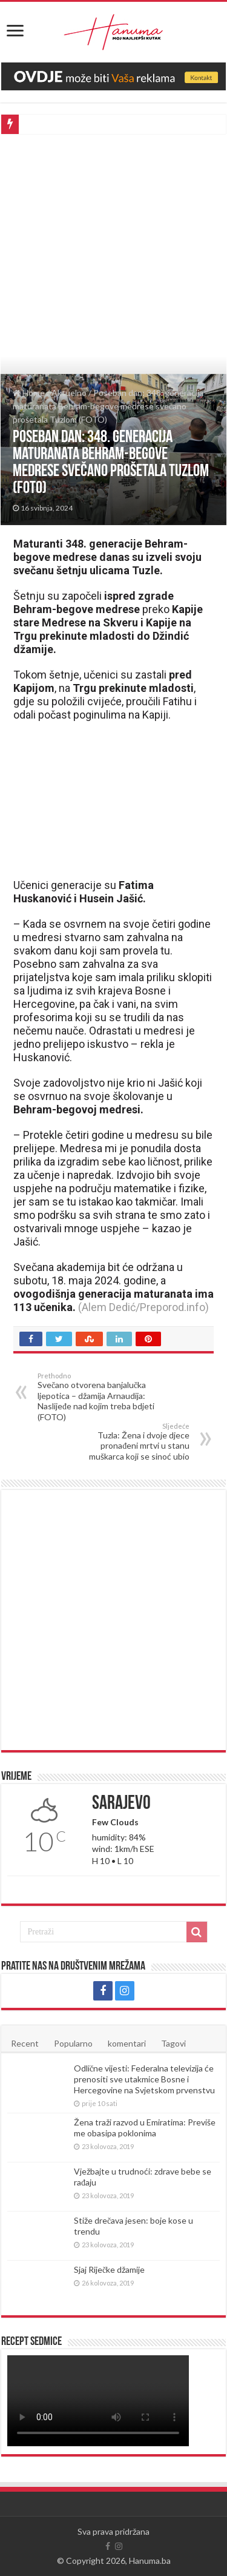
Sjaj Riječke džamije (109, 2269)
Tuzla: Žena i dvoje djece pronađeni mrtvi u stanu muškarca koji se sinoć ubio (127, 1441)
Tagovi (173, 2043)
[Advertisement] (113, 253)
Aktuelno (69, 392)
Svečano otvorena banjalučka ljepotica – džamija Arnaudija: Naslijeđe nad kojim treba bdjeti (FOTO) (100, 1397)
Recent (25, 2043)
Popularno (73, 2043)
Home (29, 392)
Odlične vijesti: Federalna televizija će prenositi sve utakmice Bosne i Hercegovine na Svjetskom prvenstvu (144, 2079)
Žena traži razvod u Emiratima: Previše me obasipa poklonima (144, 2127)
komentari (127, 2043)
